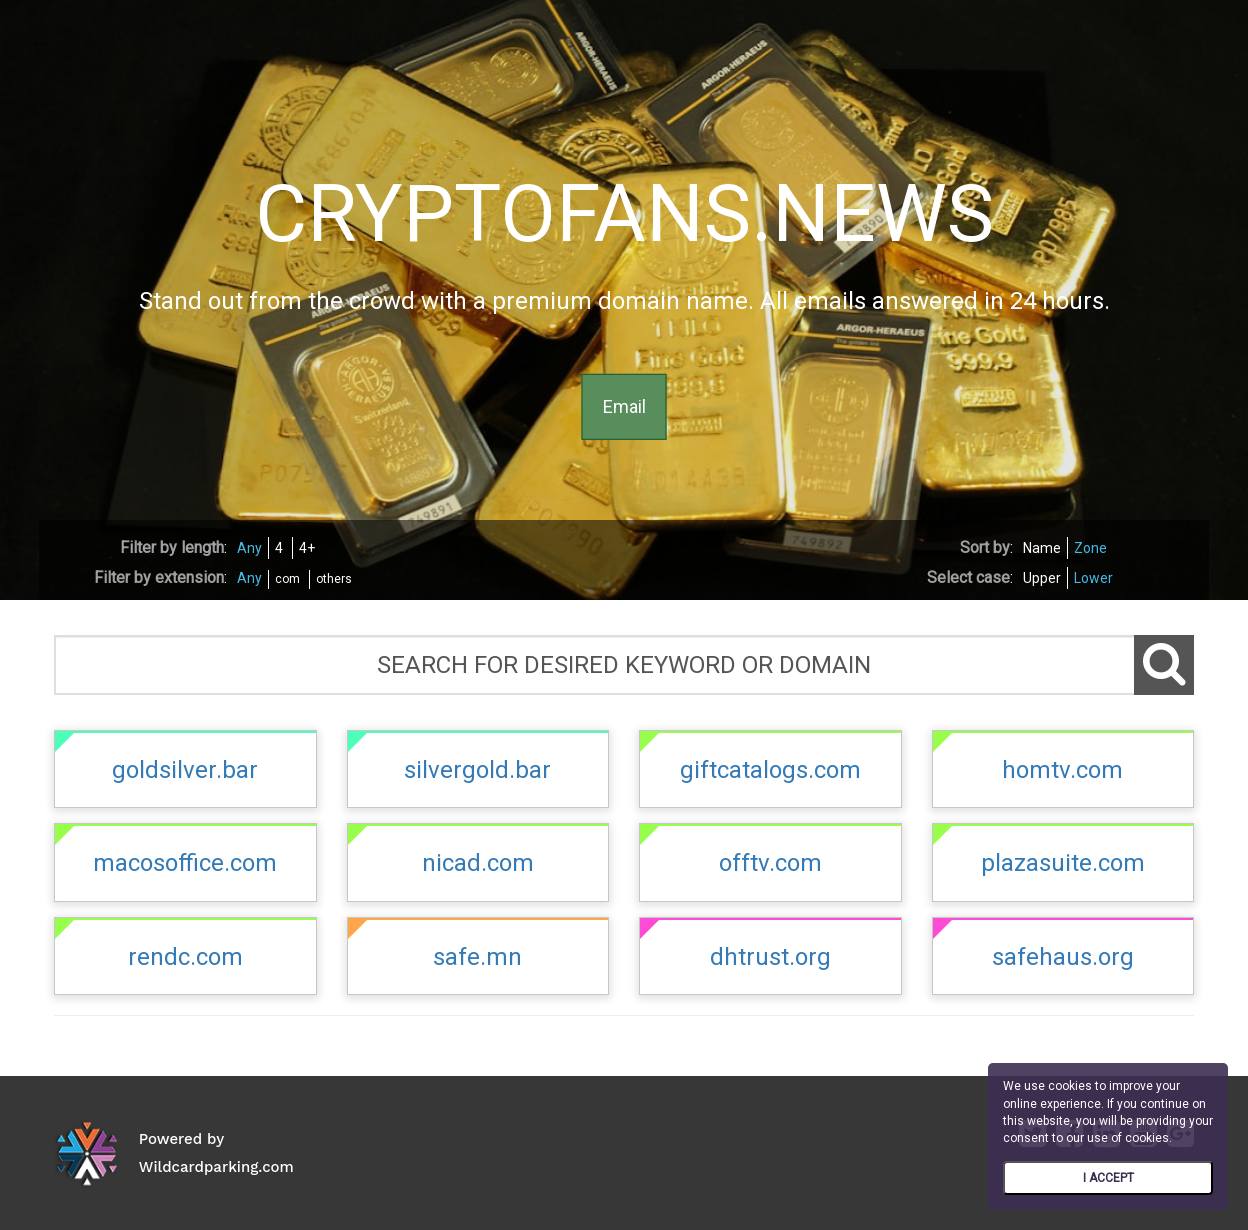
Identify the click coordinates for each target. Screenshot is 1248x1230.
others (334, 579)
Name (1042, 548)
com (287, 579)
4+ (307, 548)
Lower (1093, 578)
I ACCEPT (1108, 1178)
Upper (1042, 578)
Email (624, 406)
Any (249, 548)
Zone (1090, 548)
